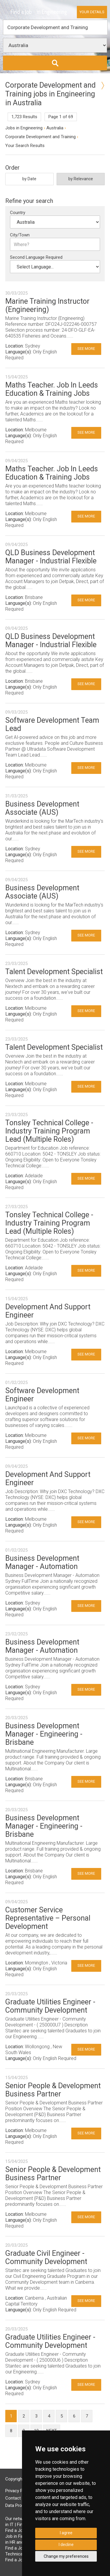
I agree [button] (66, 2532)
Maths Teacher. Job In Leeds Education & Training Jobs (51, 389)
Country (17, 212)
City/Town (20, 235)
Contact (13, 2498)
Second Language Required (36, 257)
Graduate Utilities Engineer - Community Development (50, 2006)
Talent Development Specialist (54, 971)
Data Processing (21, 2505)
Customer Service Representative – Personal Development (47, 1918)
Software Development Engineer (42, 1394)
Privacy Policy (18, 2490)
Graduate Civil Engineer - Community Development (46, 2257)
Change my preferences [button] (66, 2556)
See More (86, 348)
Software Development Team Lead (52, 724)
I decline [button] (66, 2544)
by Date (29, 178)
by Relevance (80, 178)
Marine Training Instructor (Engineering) (47, 305)
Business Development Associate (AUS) (42, 808)
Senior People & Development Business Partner (53, 2089)
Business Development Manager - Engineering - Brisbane (43, 1734)
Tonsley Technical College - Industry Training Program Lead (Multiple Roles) (49, 1130)
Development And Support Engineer (47, 1311)
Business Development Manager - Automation (42, 1562)
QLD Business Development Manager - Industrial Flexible (51, 556)
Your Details (91, 12)
